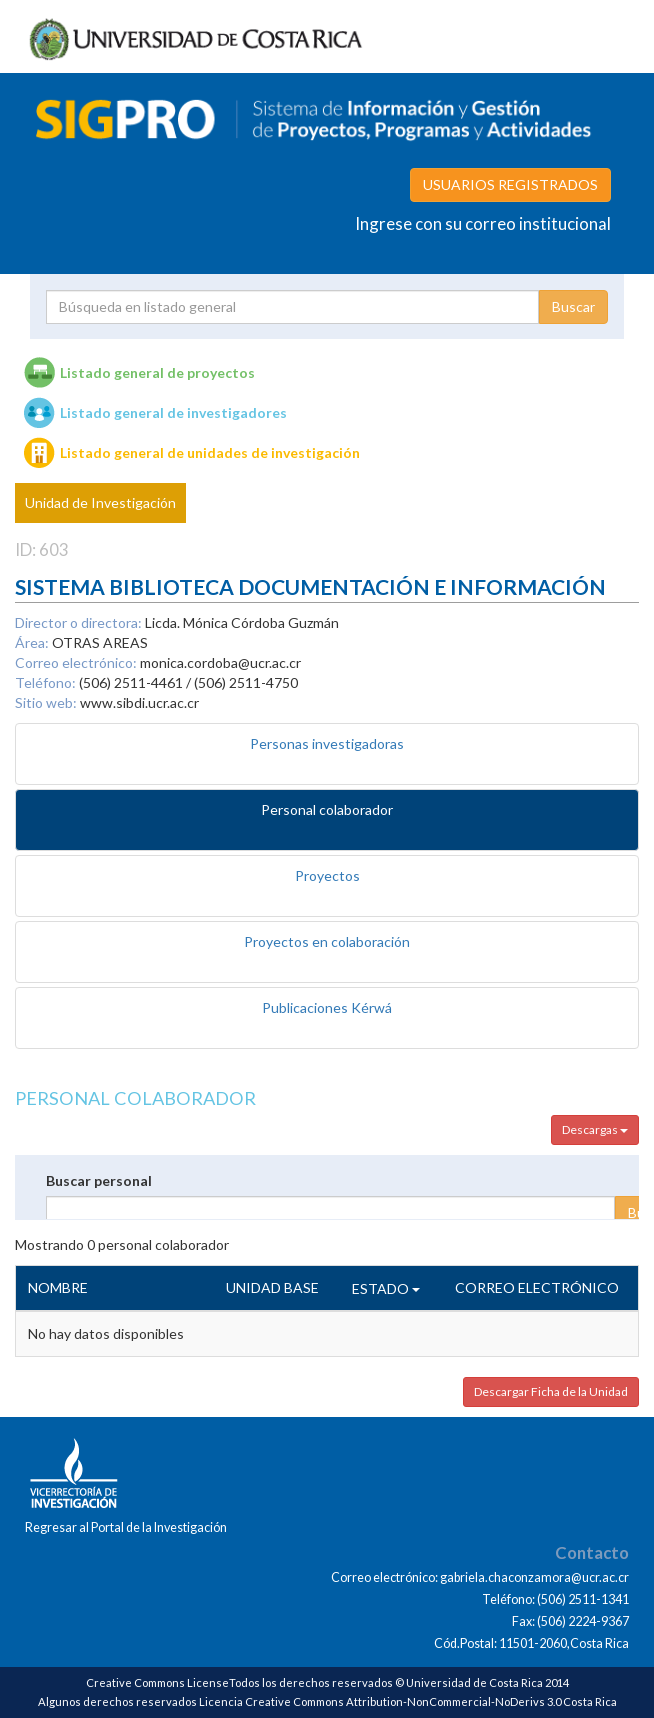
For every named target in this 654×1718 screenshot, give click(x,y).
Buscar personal (99, 1180)
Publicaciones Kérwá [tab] (327, 1007)
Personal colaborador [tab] (327, 809)
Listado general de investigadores (173, 412)
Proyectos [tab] (327, 875)
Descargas (595, 1129)
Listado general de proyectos (157, 372)
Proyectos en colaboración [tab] (327, 941)
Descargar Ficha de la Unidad (551, 1391)
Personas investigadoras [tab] (327, 743)
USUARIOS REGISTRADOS (510, 184)
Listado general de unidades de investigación (210, 452)
